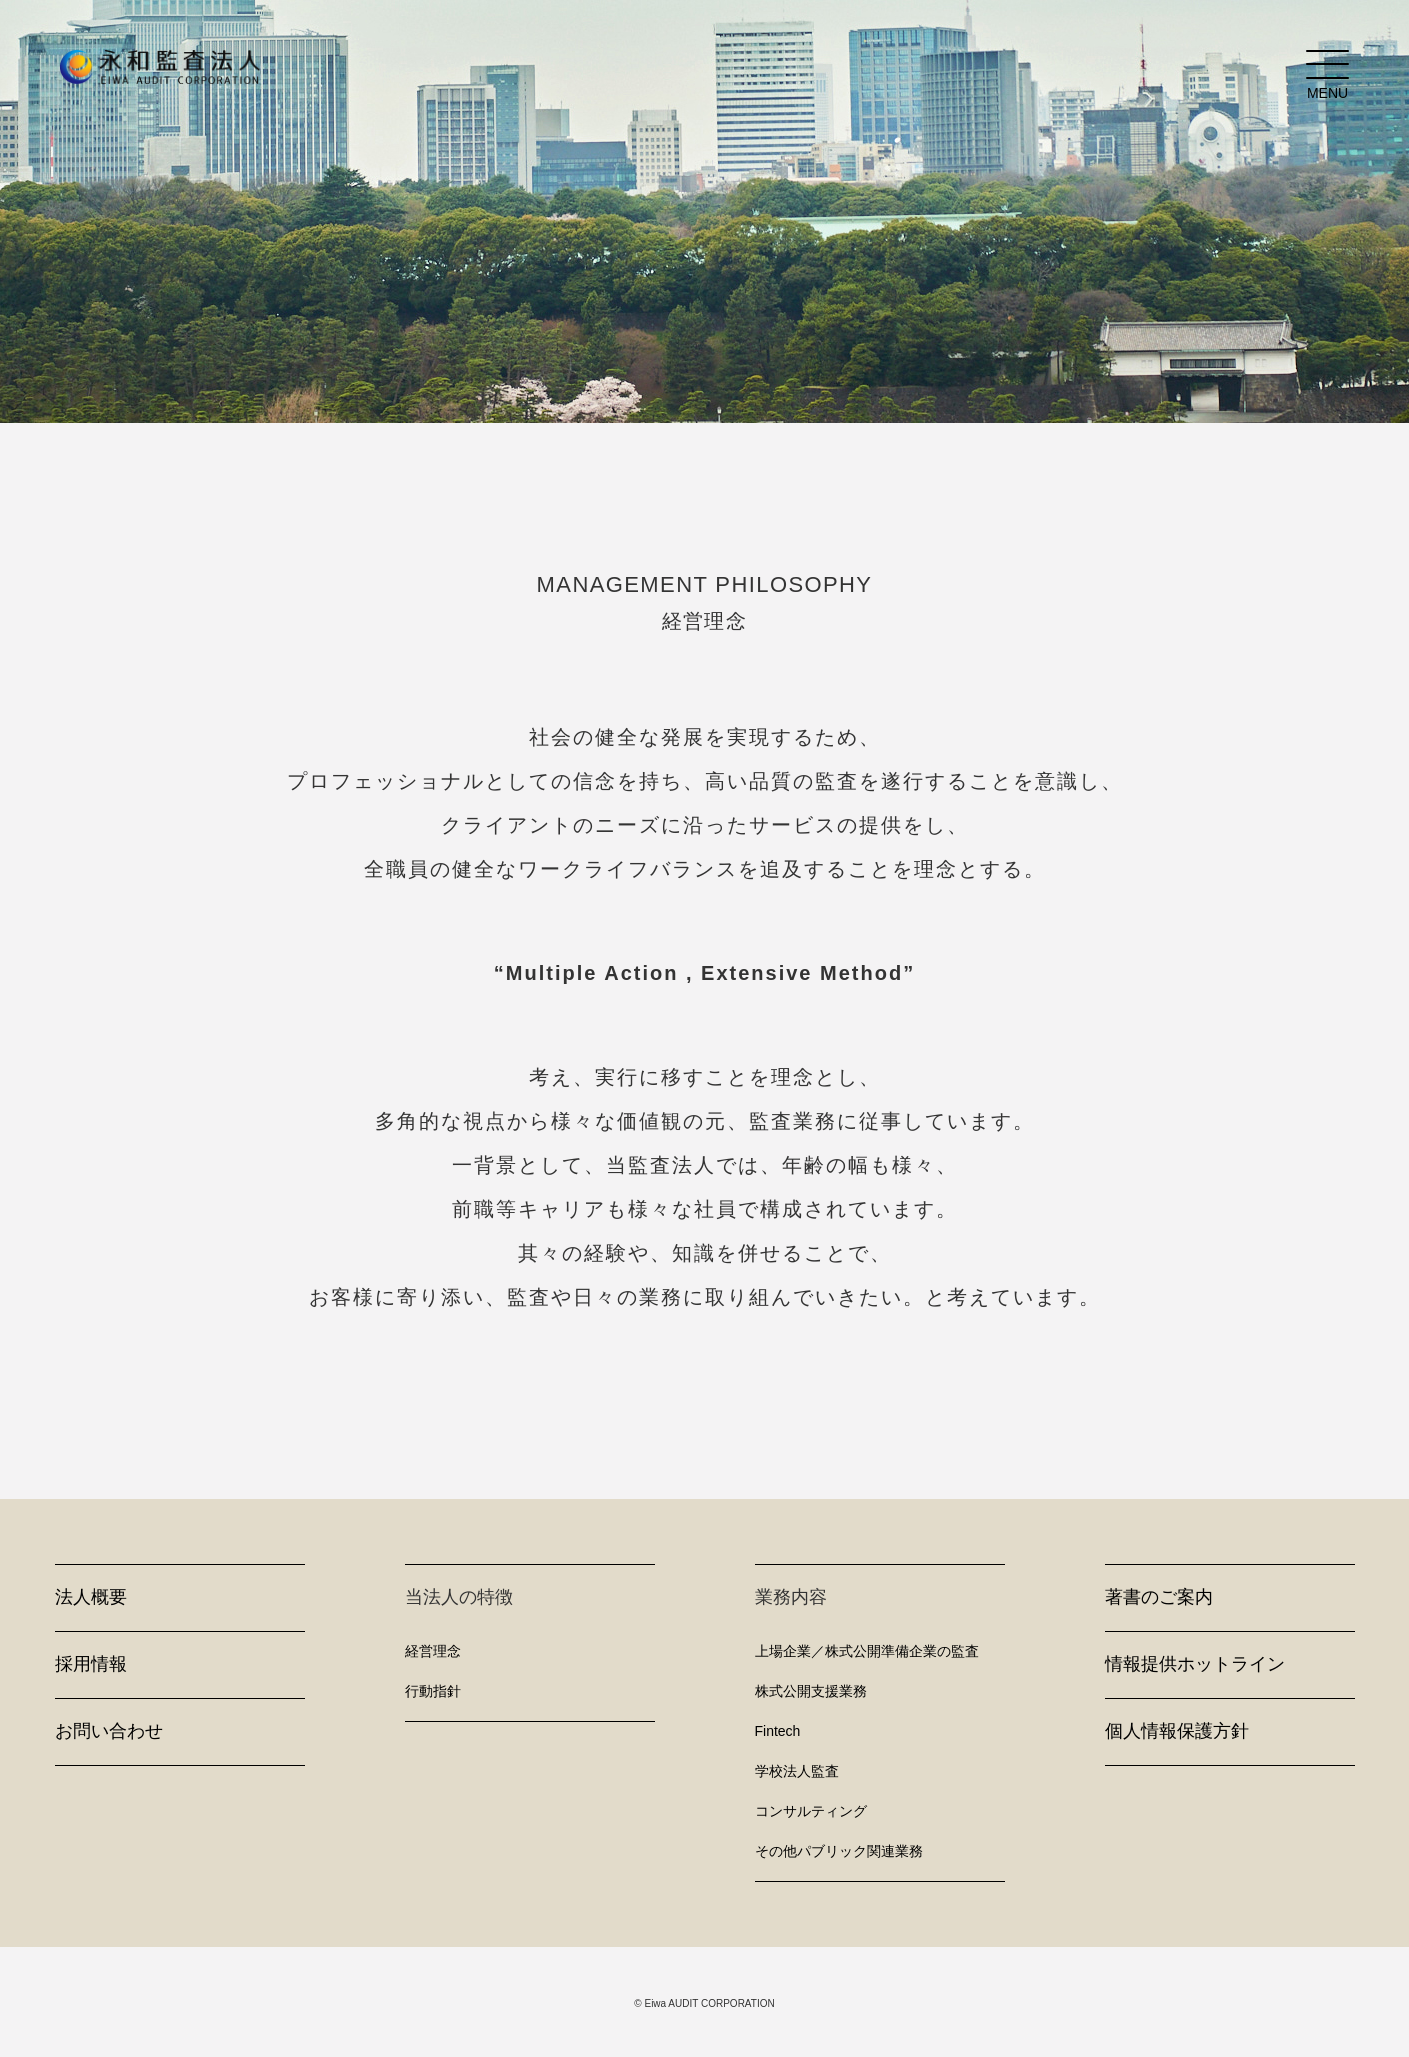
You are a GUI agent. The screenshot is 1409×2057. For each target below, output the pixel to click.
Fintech (778, 1731)
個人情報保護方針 (1177, 1731)
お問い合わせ (109, 1731)
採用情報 (91, 1664)
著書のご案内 (1159, 1597)
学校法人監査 (797, 1771)
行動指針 (433, 1691)
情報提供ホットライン (1195, 1664)
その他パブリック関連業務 (839, 1851)
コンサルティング (811, 1811)
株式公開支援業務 (811, 1691)
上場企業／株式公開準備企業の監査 (867, 1651)
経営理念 (433, 1651)
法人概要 (91, 1597)
